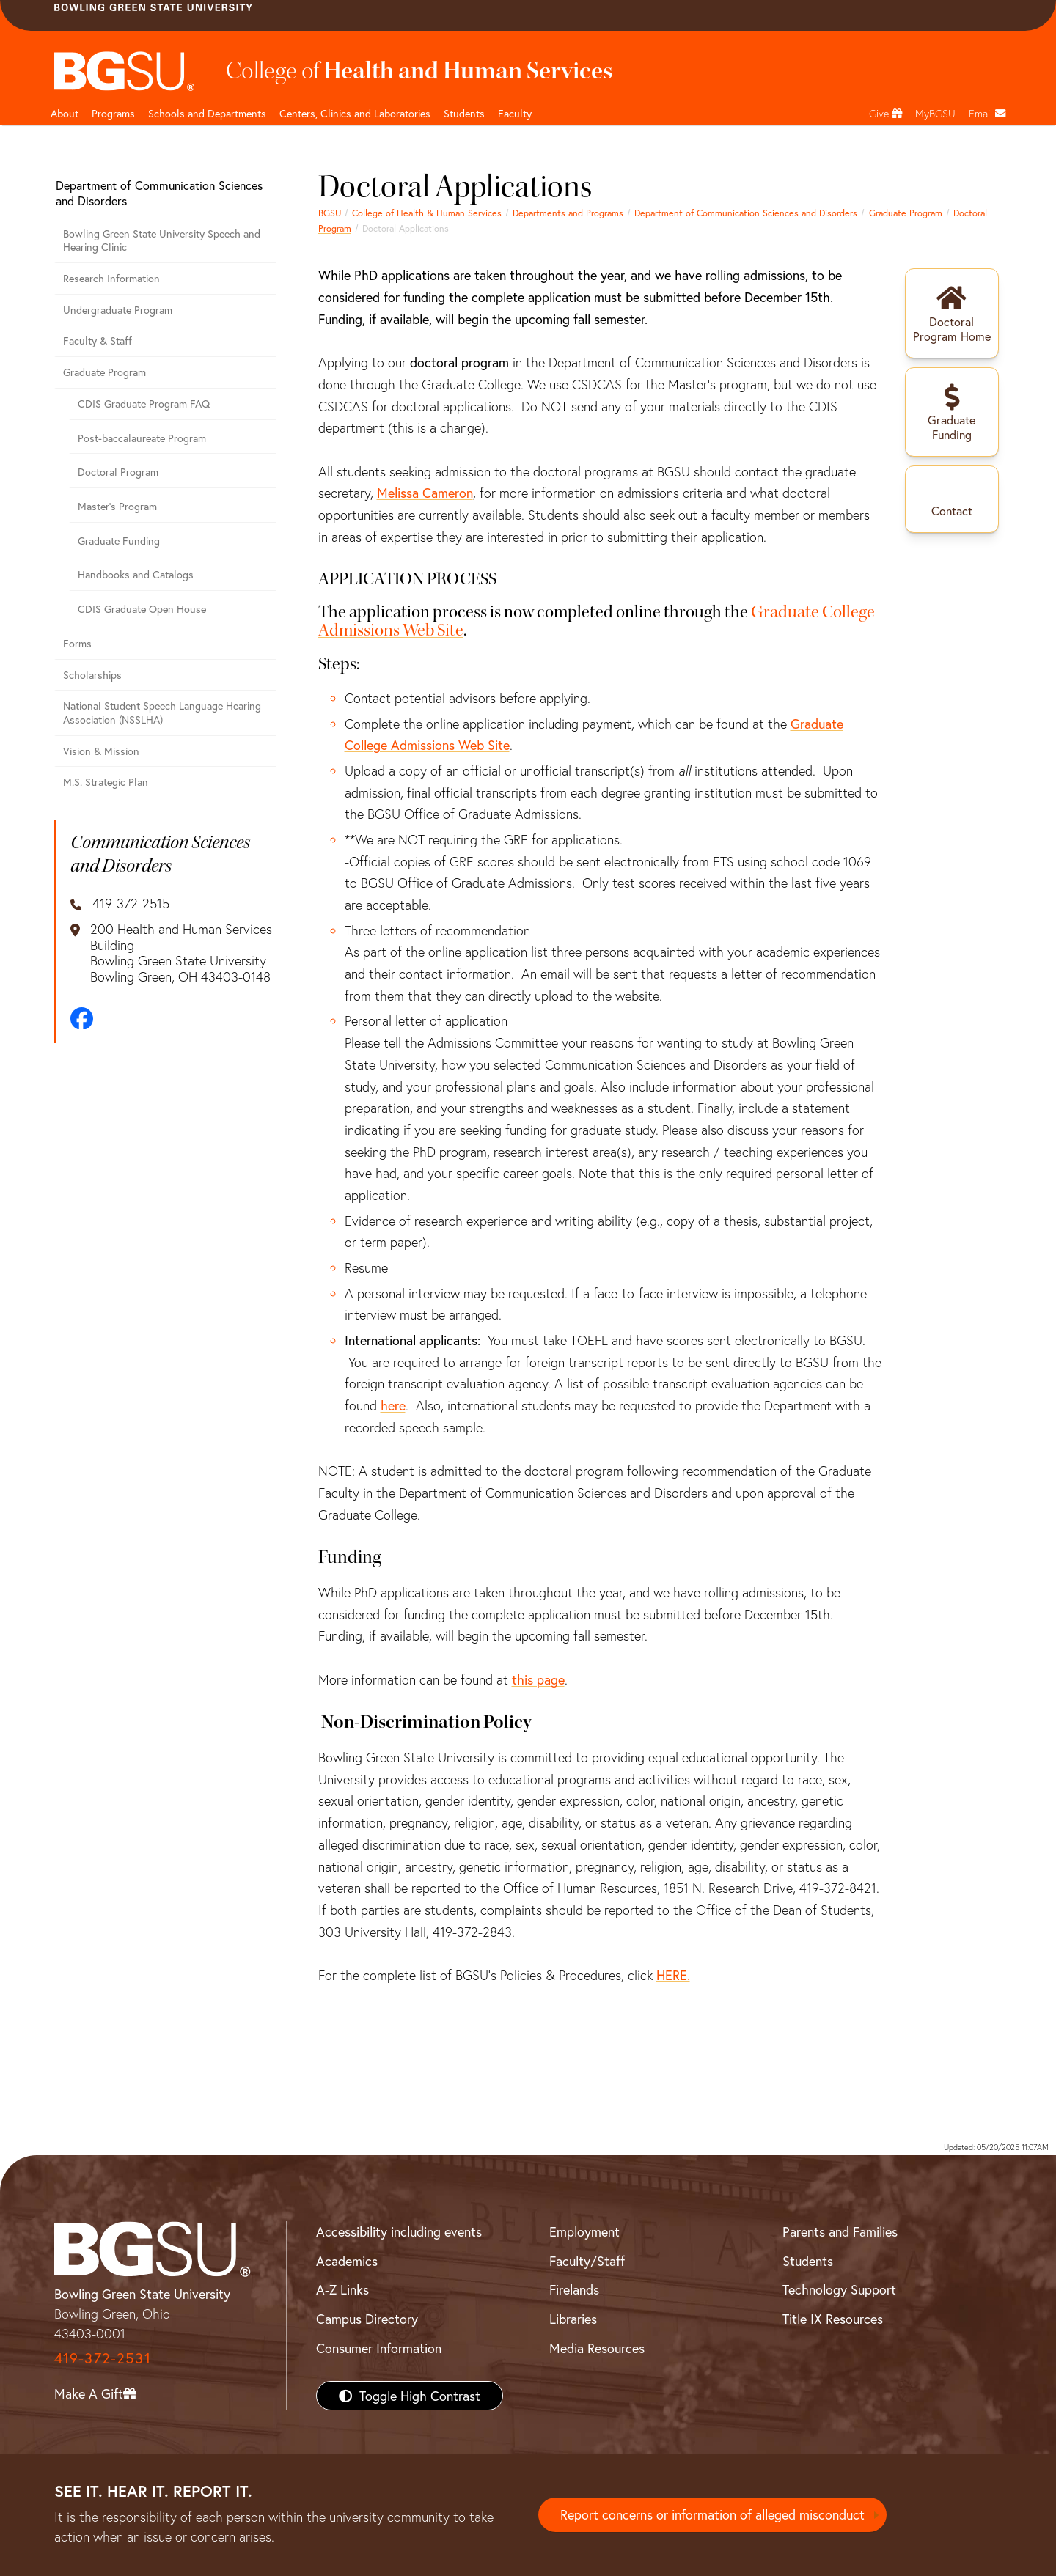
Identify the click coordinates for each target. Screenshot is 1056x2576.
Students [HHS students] (464, 113)
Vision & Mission (101, 751)
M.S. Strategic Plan (105, 782)
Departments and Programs (568, 212)
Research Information (111, 278)
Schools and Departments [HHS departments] (207, 113)
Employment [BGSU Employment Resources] (584, 2231)
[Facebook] (81, 1018)
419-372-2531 (102, 2358)
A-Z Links (342, 2289)
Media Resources (597, 2348)
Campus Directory (367, 2318)
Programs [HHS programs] (113, 113)
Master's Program (117, 506)
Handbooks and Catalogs (136, 574)
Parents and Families (840, 2231)
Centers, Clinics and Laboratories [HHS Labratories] (354, 113)
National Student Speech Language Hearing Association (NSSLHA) (162, 712)
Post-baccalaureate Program (142, 438)
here (393, 1405)
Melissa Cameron (425, 492)
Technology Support (839, 2289)
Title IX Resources (832, 2318)
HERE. (673, 1975)
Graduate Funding (119, 541)
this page (538, 1679)
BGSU (329, 212)
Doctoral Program (118, 472)
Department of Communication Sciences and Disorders (745, 212)
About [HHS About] (64, 113)
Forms (77, 643)
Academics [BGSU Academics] (347, 2261)
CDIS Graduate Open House (142, 609)
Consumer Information (378, 2348)
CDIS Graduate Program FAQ (144, 404)
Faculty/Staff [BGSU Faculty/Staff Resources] (587, 2261)
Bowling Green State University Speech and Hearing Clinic (161, 240)
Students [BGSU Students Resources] (807, 2261)
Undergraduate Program (117, 310)
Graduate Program (905, 212)
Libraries (573, 2318)
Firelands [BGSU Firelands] (574, 2289)
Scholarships (92, 675)
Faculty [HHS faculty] (515, 113)
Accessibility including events (399, 2231)
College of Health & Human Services (427, 212)
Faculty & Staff (97, 340)
